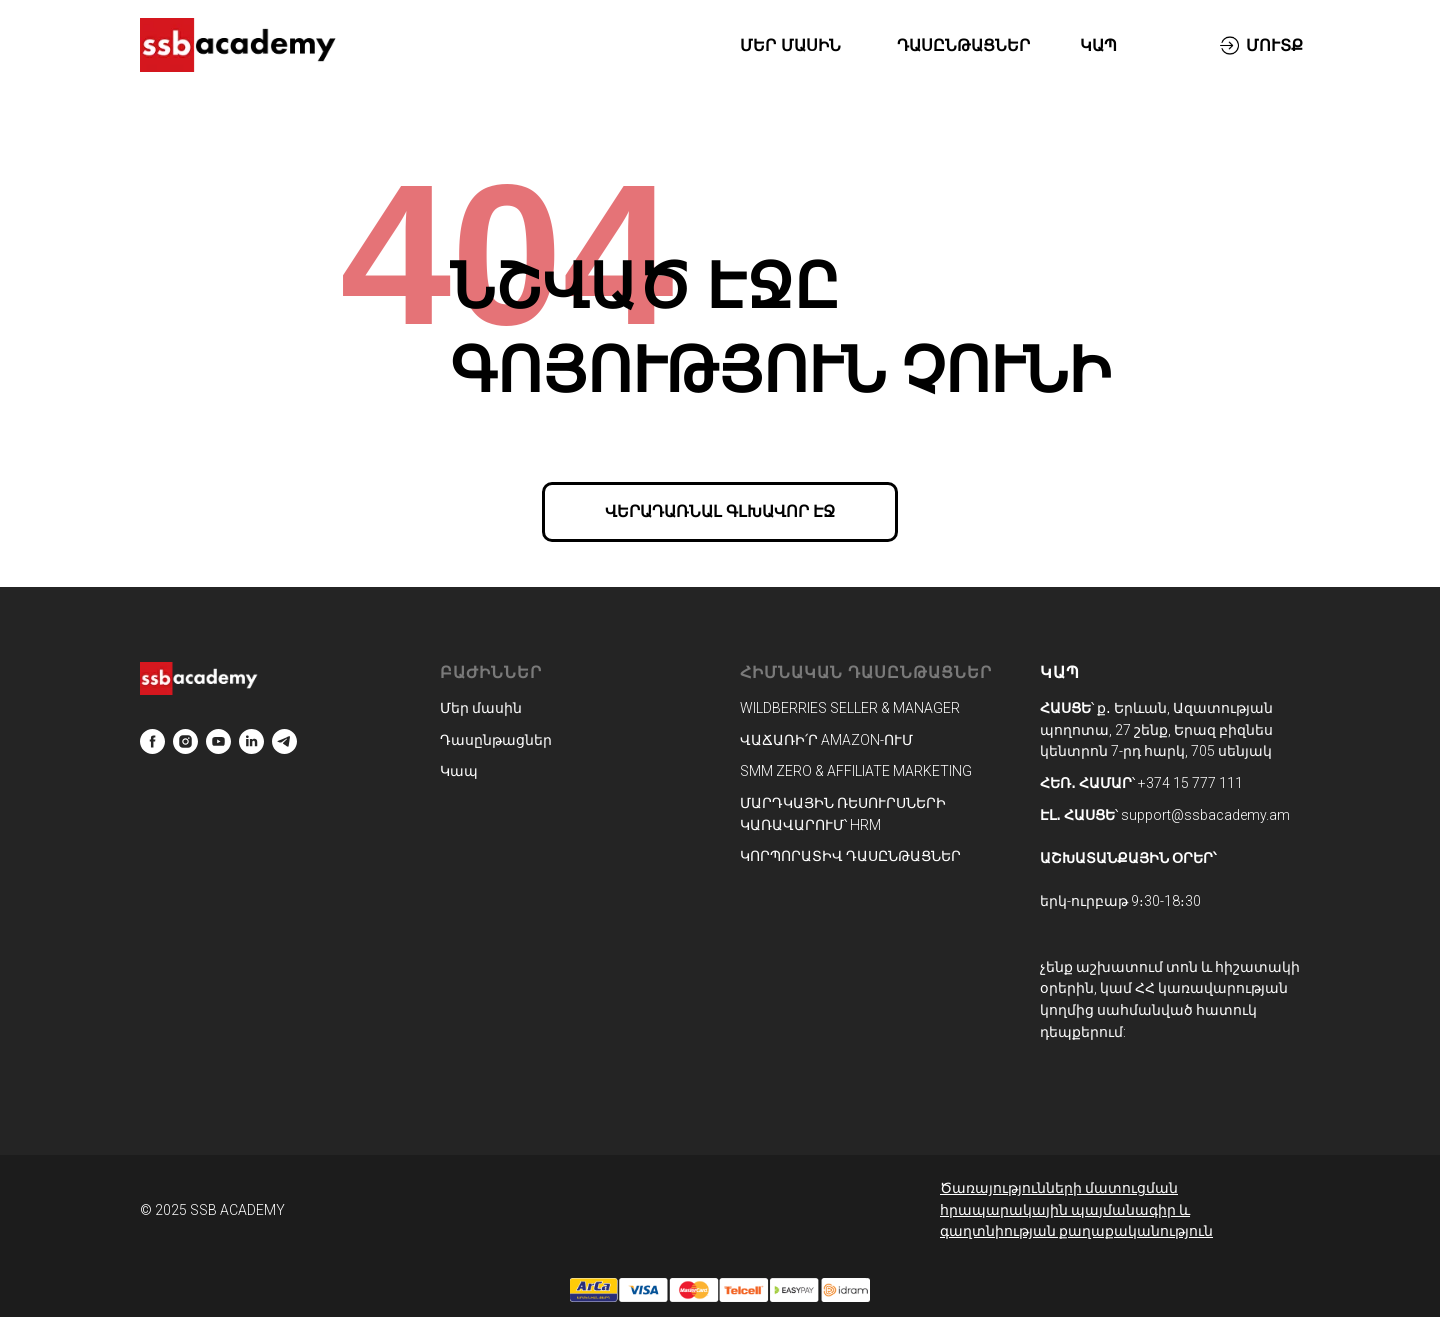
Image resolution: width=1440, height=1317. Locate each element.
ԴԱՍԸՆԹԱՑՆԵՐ (963, 45)
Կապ (459, 771)
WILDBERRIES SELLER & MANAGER (850, 708)
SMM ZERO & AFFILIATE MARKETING (856, 771)
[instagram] (185, 741)
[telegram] (284, 741)
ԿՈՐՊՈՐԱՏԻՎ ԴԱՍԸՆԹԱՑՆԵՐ (850, 856)
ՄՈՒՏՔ (1274, 45)
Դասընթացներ (496, 740)
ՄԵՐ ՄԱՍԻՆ (790, 45)
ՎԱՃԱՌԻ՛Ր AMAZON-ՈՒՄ (826, 740)
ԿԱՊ (1098, 45)
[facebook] (152, 741)
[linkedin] (251, 741)
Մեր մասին (481, 708)
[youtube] (218, 741)
